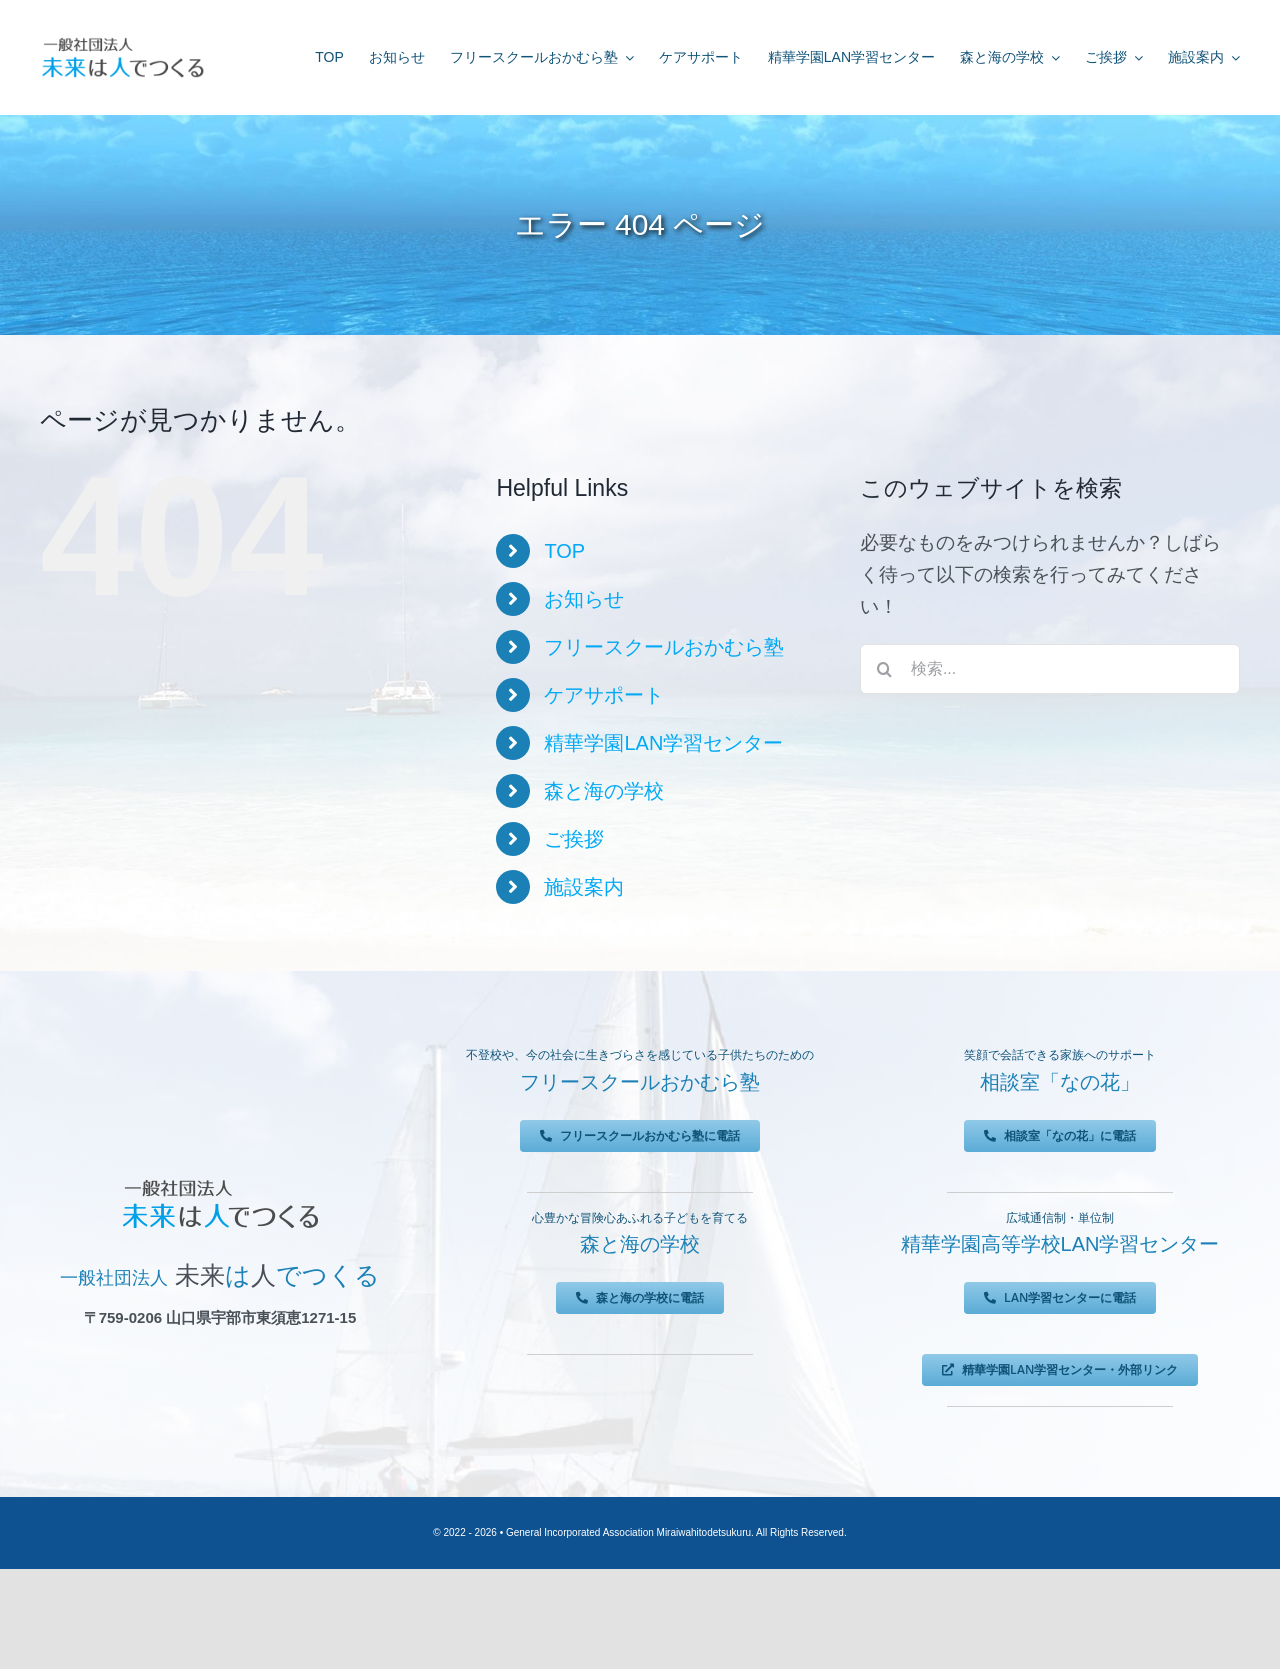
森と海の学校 (604, 791)
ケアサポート (604, 695)
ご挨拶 (574, 839)
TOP (564, 551)
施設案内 (584, 887)
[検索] (885, 669)
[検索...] (1050, 669)
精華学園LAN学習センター (663, 743)
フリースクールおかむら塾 (664, 647)
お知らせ (584, 599)
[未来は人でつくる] (122, 41)
